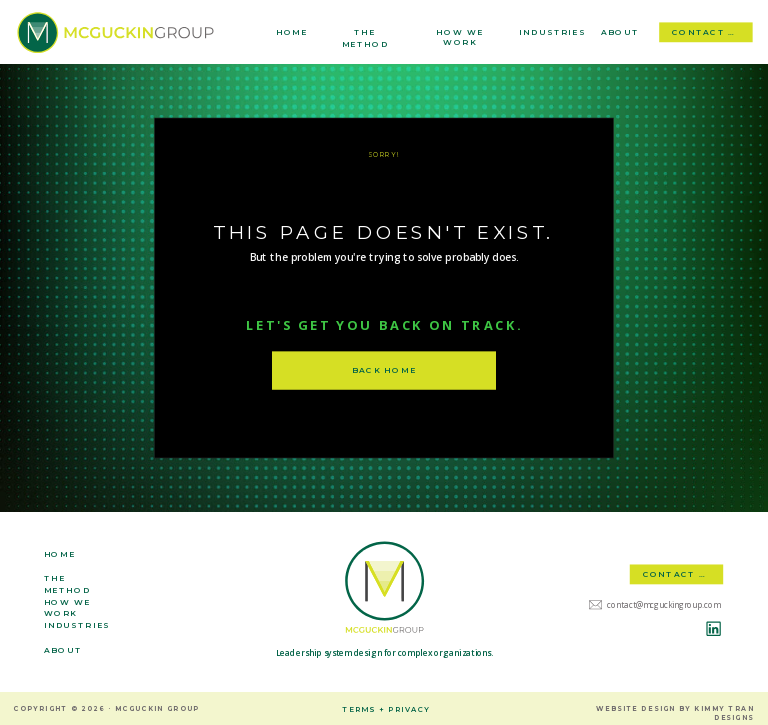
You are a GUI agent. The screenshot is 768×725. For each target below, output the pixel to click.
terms (359, 709)
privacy (409, 709)
